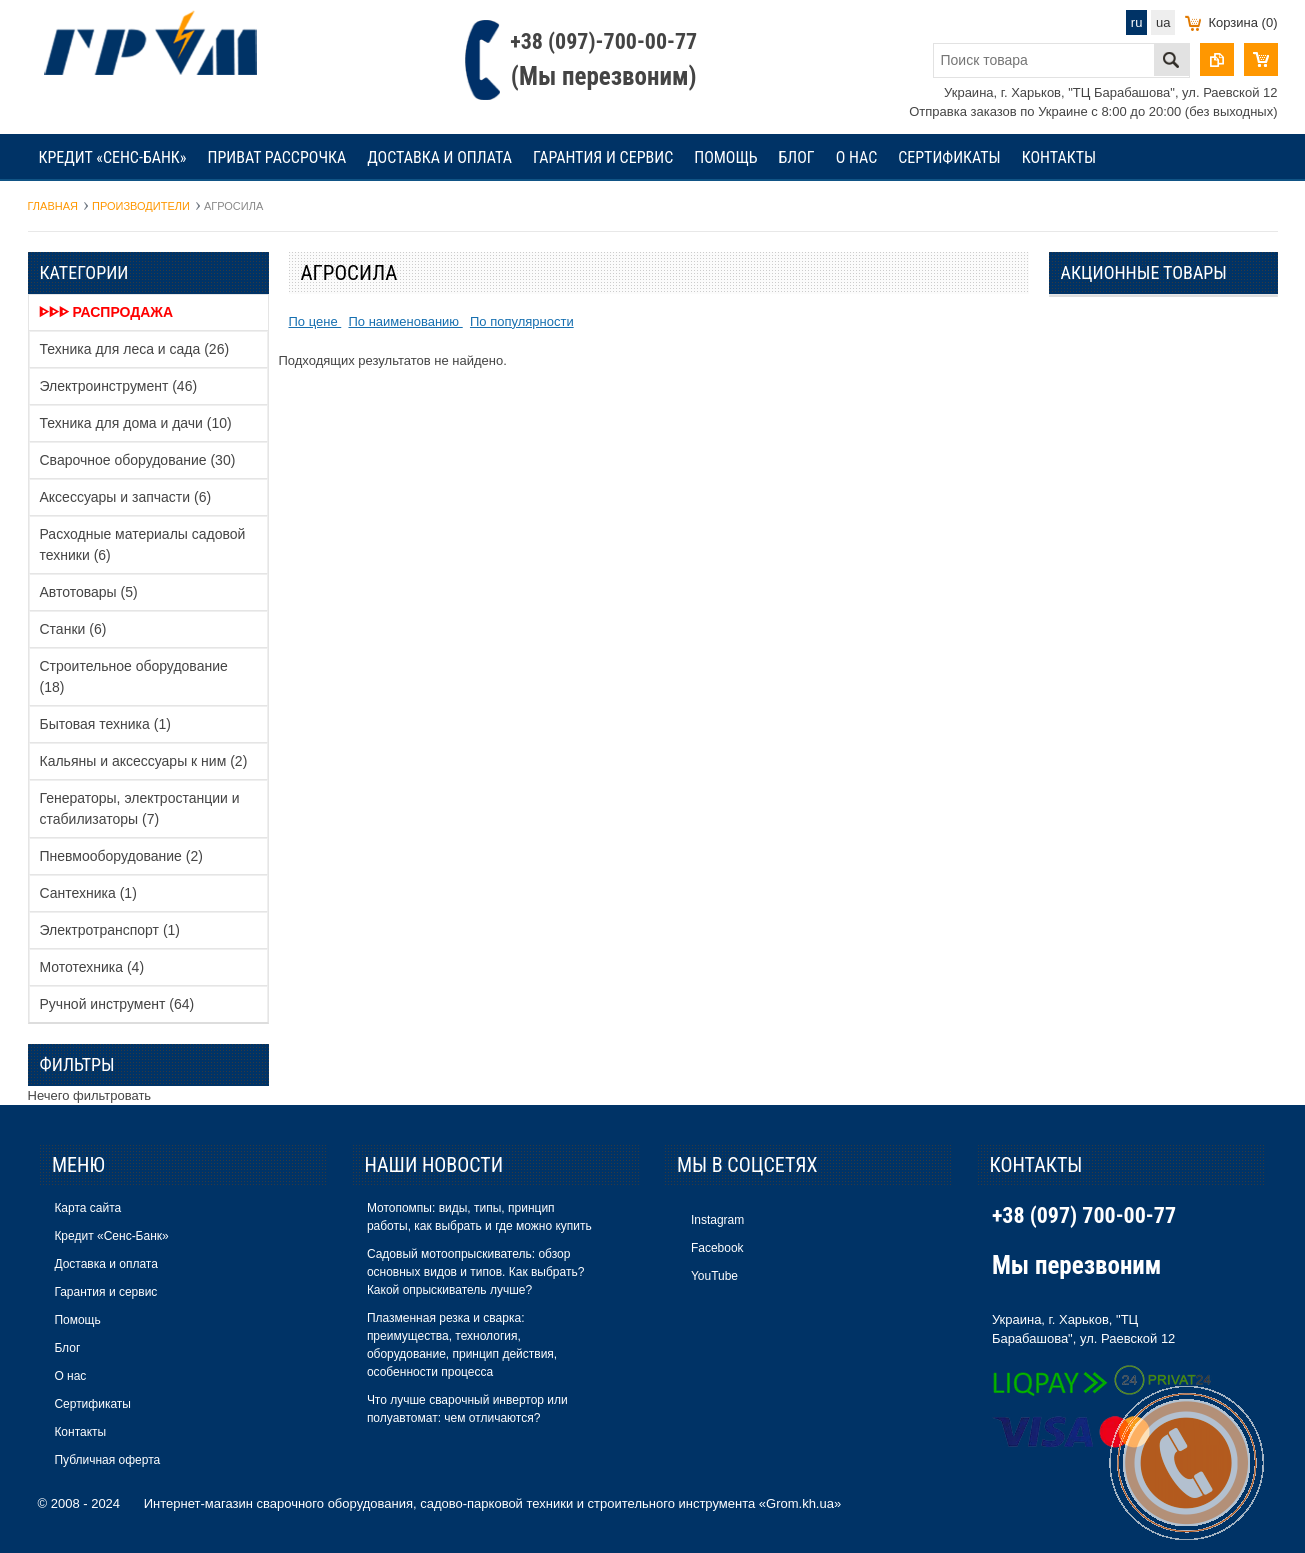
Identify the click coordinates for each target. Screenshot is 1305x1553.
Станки (73, 629)
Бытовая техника (105, 724)
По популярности (522, 321)
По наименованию (405, 321)
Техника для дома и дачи (136, 423)
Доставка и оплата (439, 157)
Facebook (717, 1248)
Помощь (725, 157)
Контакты (1059, 157)
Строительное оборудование (134, 676)
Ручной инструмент (117, 1004)
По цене (315, 321)
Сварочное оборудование (138, 460)
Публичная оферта (107, 1460)
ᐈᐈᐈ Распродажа (106, 312)
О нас (857, 157)
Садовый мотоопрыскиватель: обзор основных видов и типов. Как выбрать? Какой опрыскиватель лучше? (475, 1272)
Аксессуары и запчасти (126, 497)
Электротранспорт (110, 930)
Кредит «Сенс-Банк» (113, 157)
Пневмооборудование (121, 856)
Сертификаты (949, 157)
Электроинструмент (119, 386)
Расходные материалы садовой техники (143, 544)
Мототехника (92, 967)
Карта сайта (87, 1208)
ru (1137, 22)
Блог (797, 157)
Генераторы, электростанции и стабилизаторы (140, 808)
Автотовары (89, 592)
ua (1163, 22)
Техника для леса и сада (135, 349)
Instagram (717, 1220)
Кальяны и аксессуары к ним (144, 761)
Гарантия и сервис (603, 157)
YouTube (714, 1276)
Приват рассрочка (277, 157)
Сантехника (88, 893)
